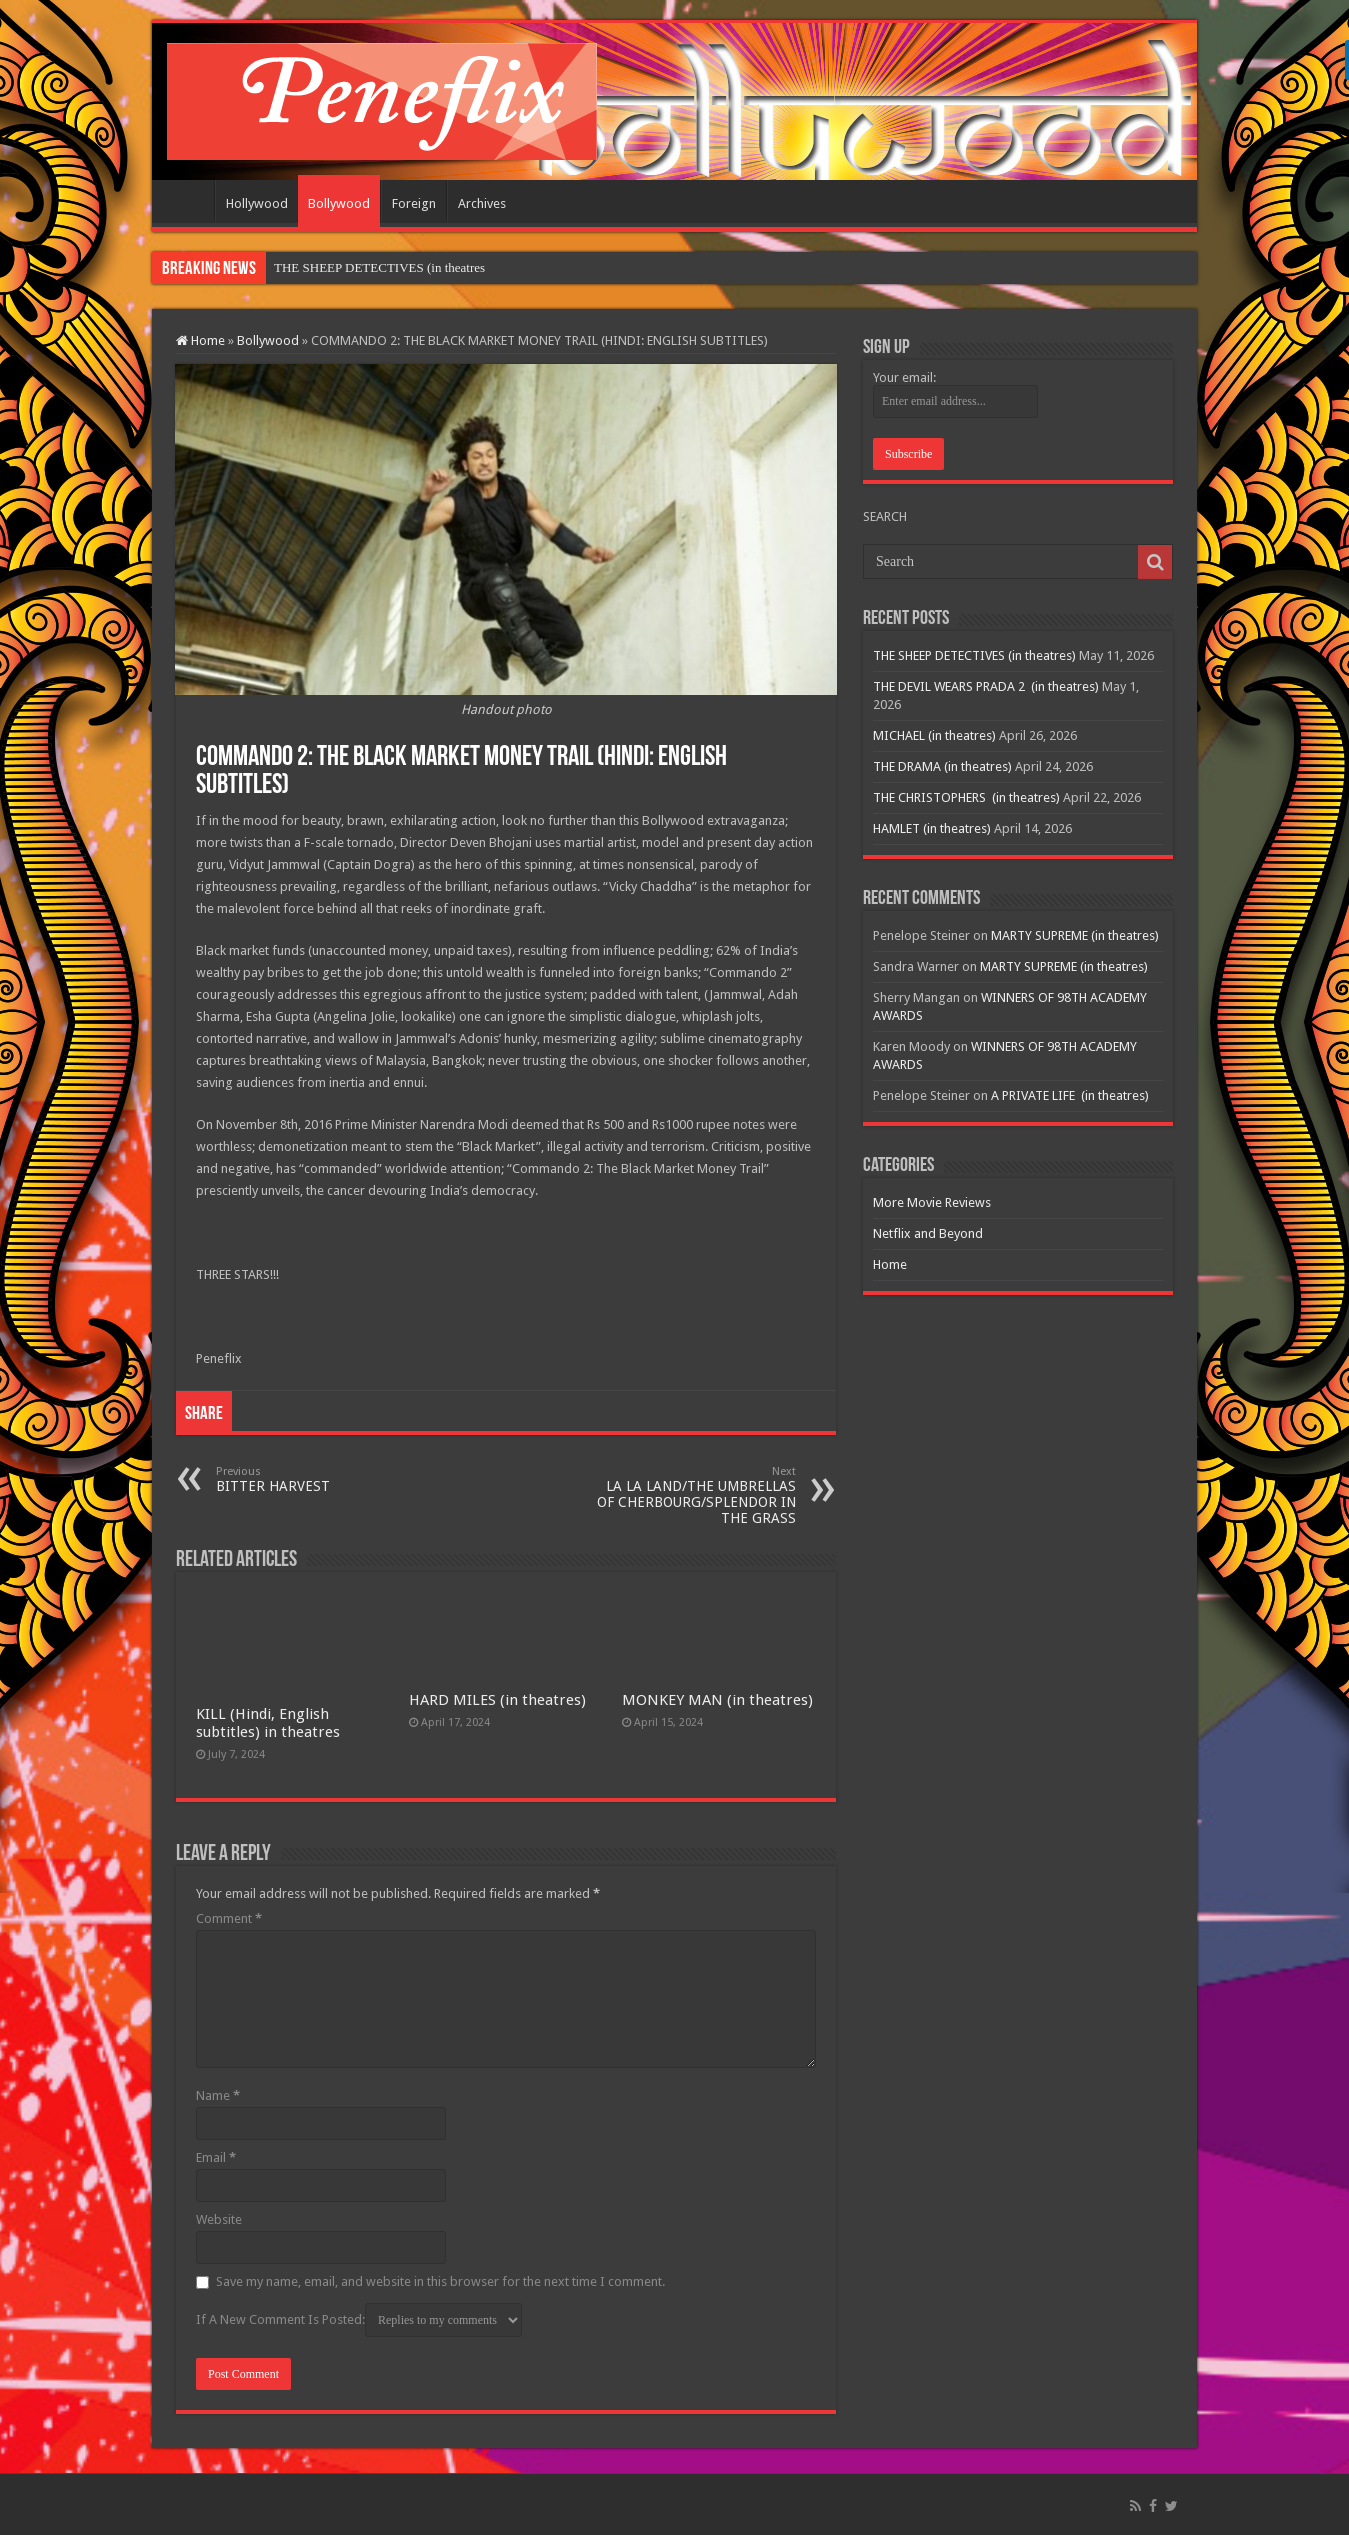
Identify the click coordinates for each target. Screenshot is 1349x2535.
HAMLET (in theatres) (932, 828)
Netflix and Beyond (928, 1233)
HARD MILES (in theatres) (497, 1700)
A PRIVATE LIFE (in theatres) (1070, 1095)
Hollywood (257, 203)
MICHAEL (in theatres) (934, 735)
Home (188, 201)
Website (219, 2219)
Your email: (904, 377)
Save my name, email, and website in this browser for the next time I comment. (440, 2281)
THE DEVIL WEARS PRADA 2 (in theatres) (986, 686)
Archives (482, 203)
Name (218, 2095)
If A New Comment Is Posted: (359, 2320)
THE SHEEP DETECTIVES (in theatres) (974, 655)
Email (216, 2157)
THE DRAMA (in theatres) (942, 766)
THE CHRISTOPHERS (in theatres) (966, 797)
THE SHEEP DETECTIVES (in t (361, 267)
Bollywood (339, 203)
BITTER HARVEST (318, 1479)
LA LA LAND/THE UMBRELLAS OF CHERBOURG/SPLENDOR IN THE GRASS (693, 1495)
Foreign (414, 203)
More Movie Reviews (932, 1202)
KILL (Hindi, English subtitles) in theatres (268, 1723)
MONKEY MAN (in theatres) (717, 1700)
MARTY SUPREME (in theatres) (1075, 935)
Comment (229, 1918)
